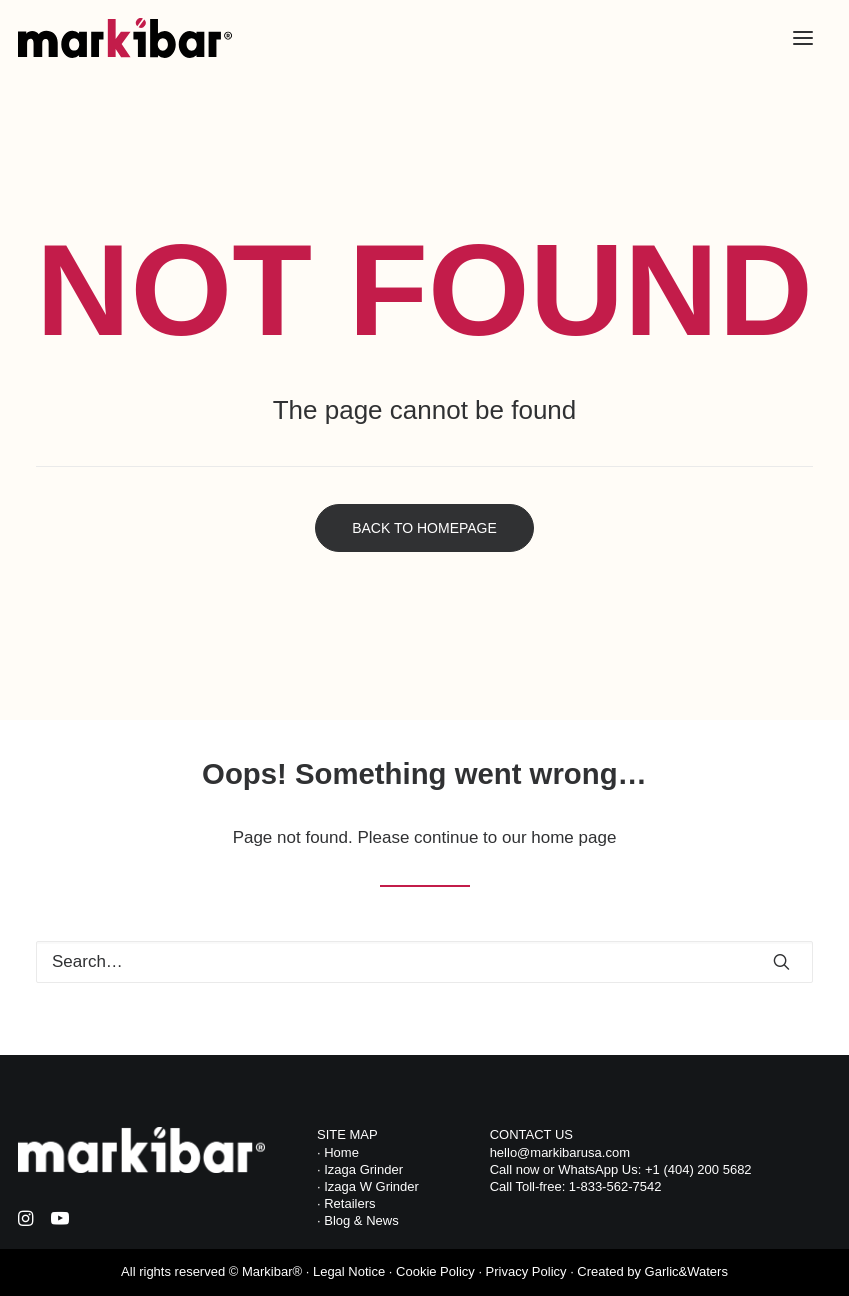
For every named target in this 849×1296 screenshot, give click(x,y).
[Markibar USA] (125, 38)
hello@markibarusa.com (560, 1152)
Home (341, 1152)
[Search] (424, 962)
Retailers (349, 1203)
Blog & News (361, 1220)
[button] (803, 38)
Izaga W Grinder (370, 1186)
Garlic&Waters (686, 1271)
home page (573, 837)
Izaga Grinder (363, 1169)
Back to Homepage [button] (424, 528)
